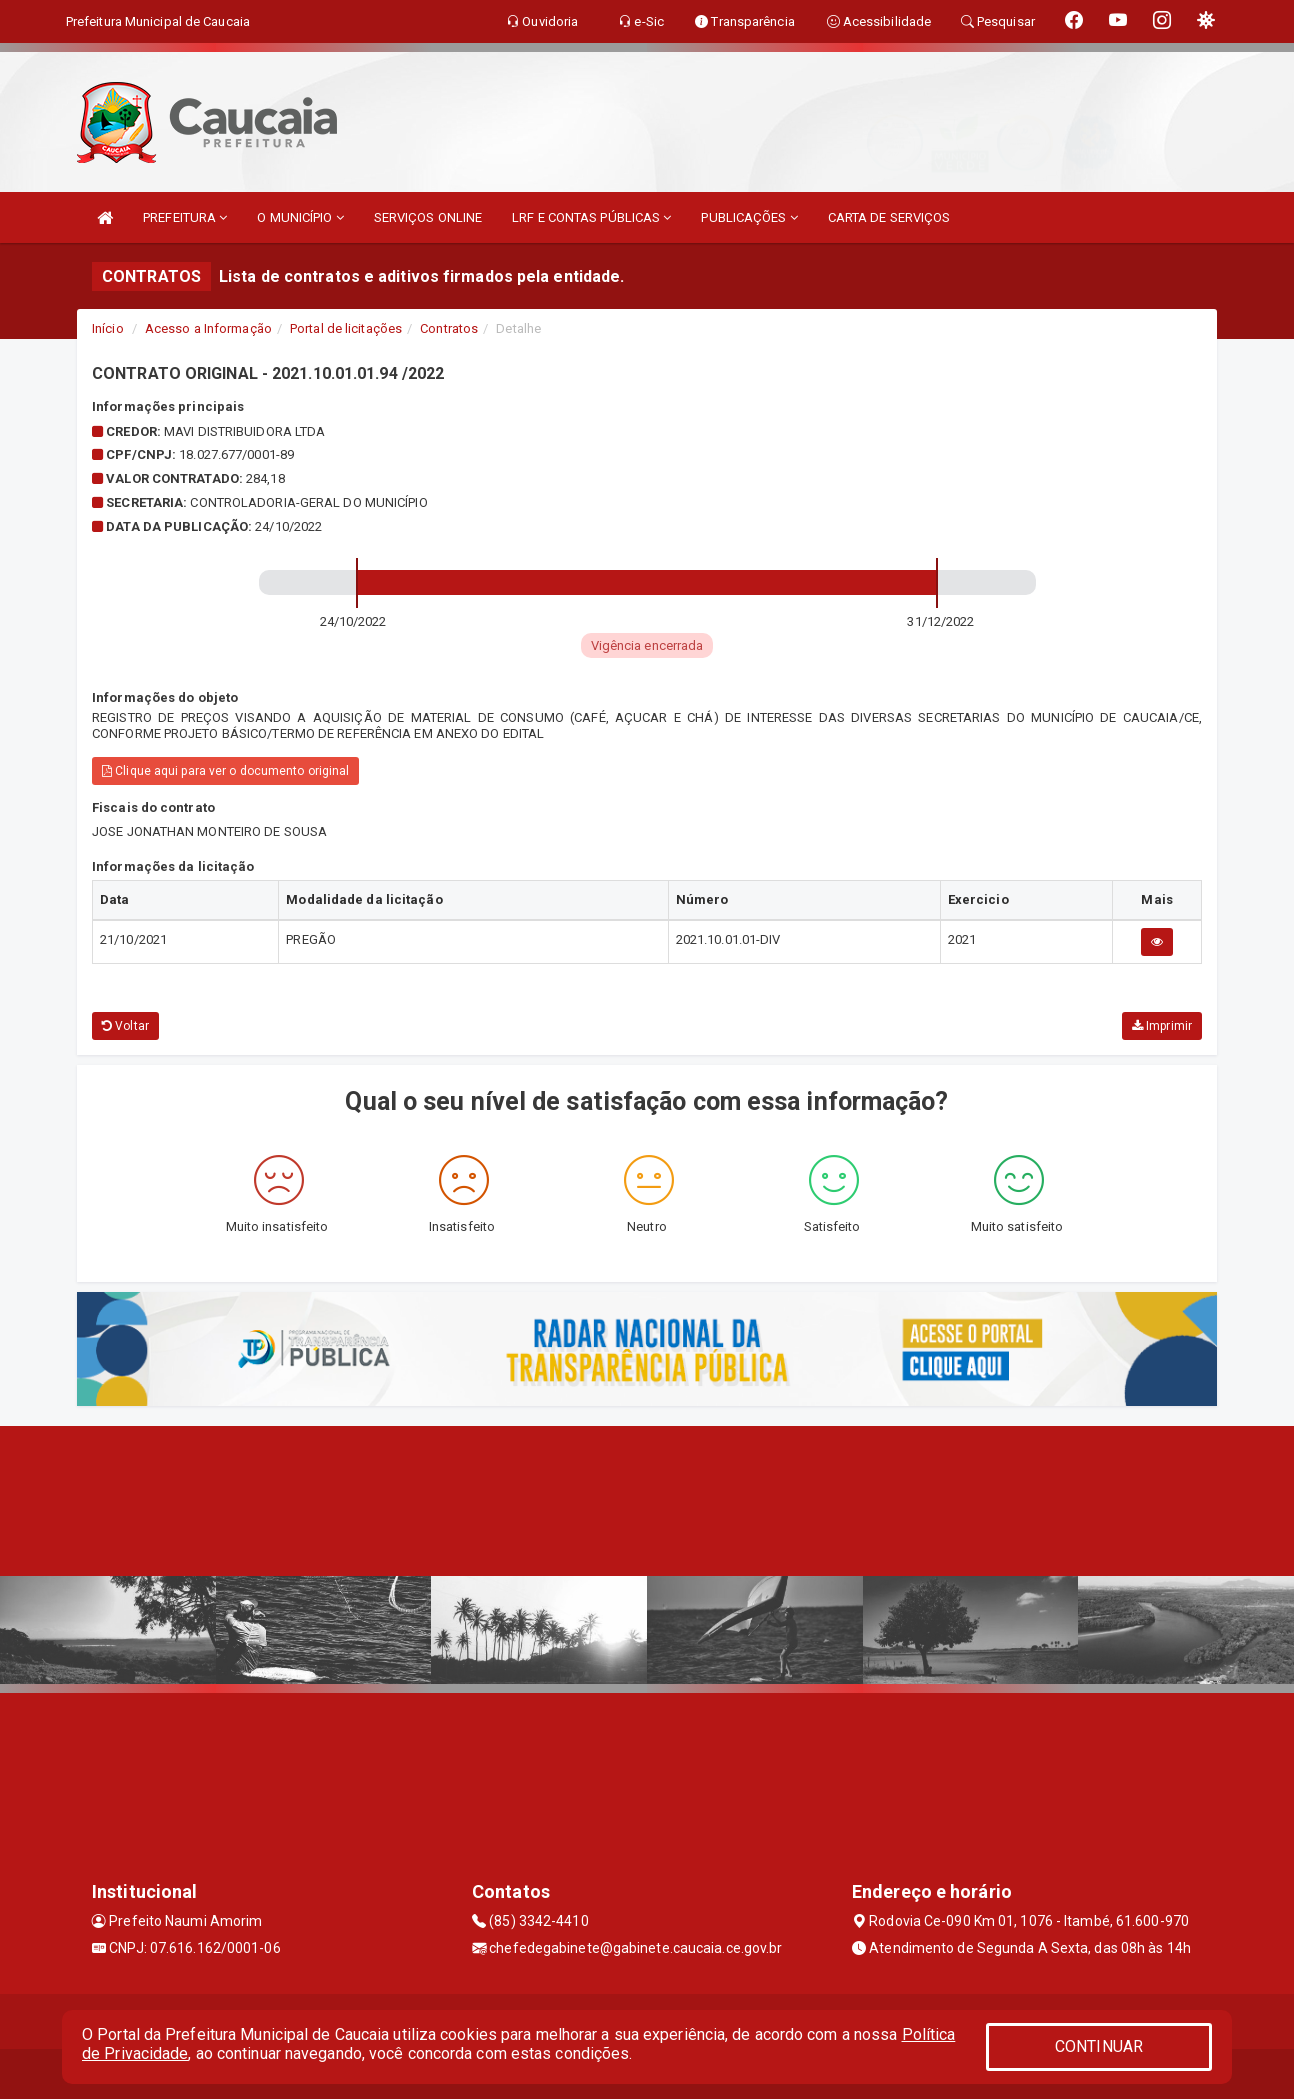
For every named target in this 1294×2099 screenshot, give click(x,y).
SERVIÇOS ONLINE (428, 217)
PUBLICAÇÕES (749, 217)
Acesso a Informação (208, 328)
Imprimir (1162, 1026)
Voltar (125, 1026)
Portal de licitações (346, 328)
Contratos (449, 328)
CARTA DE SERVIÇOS (889, 217)
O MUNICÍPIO (300, 217)
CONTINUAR (1099, 2046)
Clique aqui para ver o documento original (225, 771)
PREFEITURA (185, 217)
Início (108, 328)
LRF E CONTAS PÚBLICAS (591, 217)
